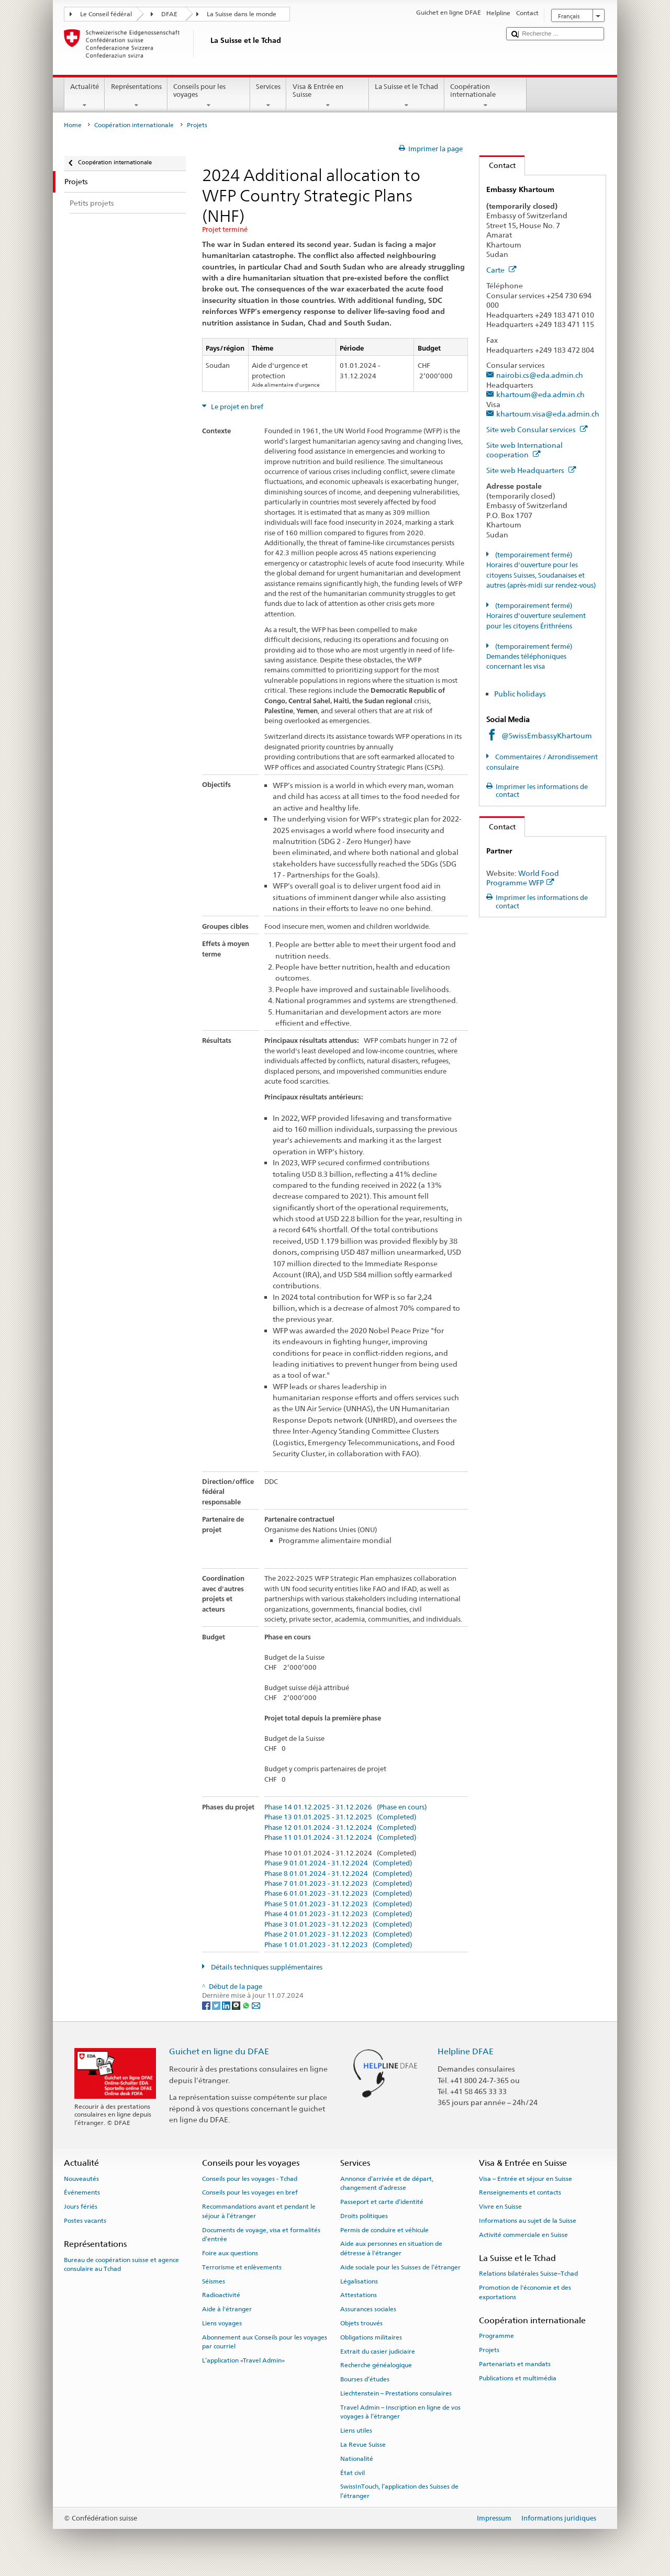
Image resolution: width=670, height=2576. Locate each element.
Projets (489, 2350)
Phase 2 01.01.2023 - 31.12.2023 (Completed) (338, 1934)
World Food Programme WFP (522, 878)
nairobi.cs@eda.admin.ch (539, 374)
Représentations (136, 96)
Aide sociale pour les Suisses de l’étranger (400, 2267)
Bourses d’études (364, 2379)
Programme (496, 2335)
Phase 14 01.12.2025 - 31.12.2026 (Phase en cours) (345, 1807)
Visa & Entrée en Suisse (327, 96)
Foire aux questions (230, 2253)
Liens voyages (222, 2323)
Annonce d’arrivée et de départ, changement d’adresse (386, 2183)
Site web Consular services (537, 429)
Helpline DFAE (466, 2051)
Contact (497, 165)
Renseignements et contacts (520, 2192)
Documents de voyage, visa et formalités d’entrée (261, 2234)
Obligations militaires (371, 2337)
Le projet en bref (236, 407)
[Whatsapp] (247, 2005)
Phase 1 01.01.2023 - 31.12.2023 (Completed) (338, 1945)
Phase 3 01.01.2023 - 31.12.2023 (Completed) (338, 1924)
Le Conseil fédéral (106, 14)
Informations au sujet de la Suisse (527, 2220)
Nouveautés (81, 2178)
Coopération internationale (486, 96)
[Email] (256, 2005)
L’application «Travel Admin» (243, 2360)
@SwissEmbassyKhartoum (546, 735)
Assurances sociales (368, 2309)
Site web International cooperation (524, 450)
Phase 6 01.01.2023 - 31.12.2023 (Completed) (338, 1893)
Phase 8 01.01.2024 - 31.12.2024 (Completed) (338, 1873)
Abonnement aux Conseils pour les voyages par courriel (264, 2342)
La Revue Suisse (363, 2444)
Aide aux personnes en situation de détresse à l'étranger (391, 2248)
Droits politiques (364, 2216)
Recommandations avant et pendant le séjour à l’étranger (259, 2211)
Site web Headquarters (531, 470)
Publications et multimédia (517, 2378)
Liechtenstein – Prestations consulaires (396, 2393)
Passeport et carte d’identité (381, 2202)
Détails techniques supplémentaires (265, 1967)
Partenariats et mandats (515, 2364)
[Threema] (237, 2005)
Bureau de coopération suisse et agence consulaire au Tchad (121, 2264)
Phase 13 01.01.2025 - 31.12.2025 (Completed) (340, 1817)
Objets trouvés (361, 2323)
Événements (82, 2192)
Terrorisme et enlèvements (242, 2267)
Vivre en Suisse (500, 2206)
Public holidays (520, 693)
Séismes (213, 2281)
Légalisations (359, 2281)
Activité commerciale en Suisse (523, 2234)
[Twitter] (217, 2005)
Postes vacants (85, 2220)
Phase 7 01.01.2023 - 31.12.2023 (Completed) (338, 1883)
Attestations (358, 2295)
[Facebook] (207, 2005)
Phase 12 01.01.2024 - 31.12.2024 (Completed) (340, 1827)
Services (268, 96)
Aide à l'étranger (227, 2309)
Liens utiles (356, 2430)
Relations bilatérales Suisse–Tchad (528, 2273)
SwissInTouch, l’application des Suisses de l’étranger (399, 2491)
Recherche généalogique (376, 2365)
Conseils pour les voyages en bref (250, 2192)
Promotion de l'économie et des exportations (525, 2292)
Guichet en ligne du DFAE (219, 2051)
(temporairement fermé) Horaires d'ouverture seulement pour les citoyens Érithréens (536, 616)
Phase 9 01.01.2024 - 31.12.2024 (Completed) (338, 1863)
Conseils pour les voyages (209, 96)
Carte (501, 269)
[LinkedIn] (227, 2005)
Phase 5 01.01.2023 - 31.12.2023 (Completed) (338, 1904)
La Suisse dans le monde (241, 14)
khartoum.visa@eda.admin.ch (547, 413)
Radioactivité (221, 2295)
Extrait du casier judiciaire (377, 2351)
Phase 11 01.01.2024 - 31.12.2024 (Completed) (340, 1837)
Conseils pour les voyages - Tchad (249, 2178)
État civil (352, 2472)
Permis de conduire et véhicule (384, 2229)
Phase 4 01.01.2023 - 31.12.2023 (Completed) (338, 1914)
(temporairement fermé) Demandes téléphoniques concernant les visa (529, 657)
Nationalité (356, 2458)
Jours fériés (80, 2206)
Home (73, 125)
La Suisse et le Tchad (407, 96)
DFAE (169, 14)
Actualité (85, 96)
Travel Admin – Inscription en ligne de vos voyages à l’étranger (400, 2412)
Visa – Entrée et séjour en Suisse (525, 2178)
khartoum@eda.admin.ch (540, 394)
